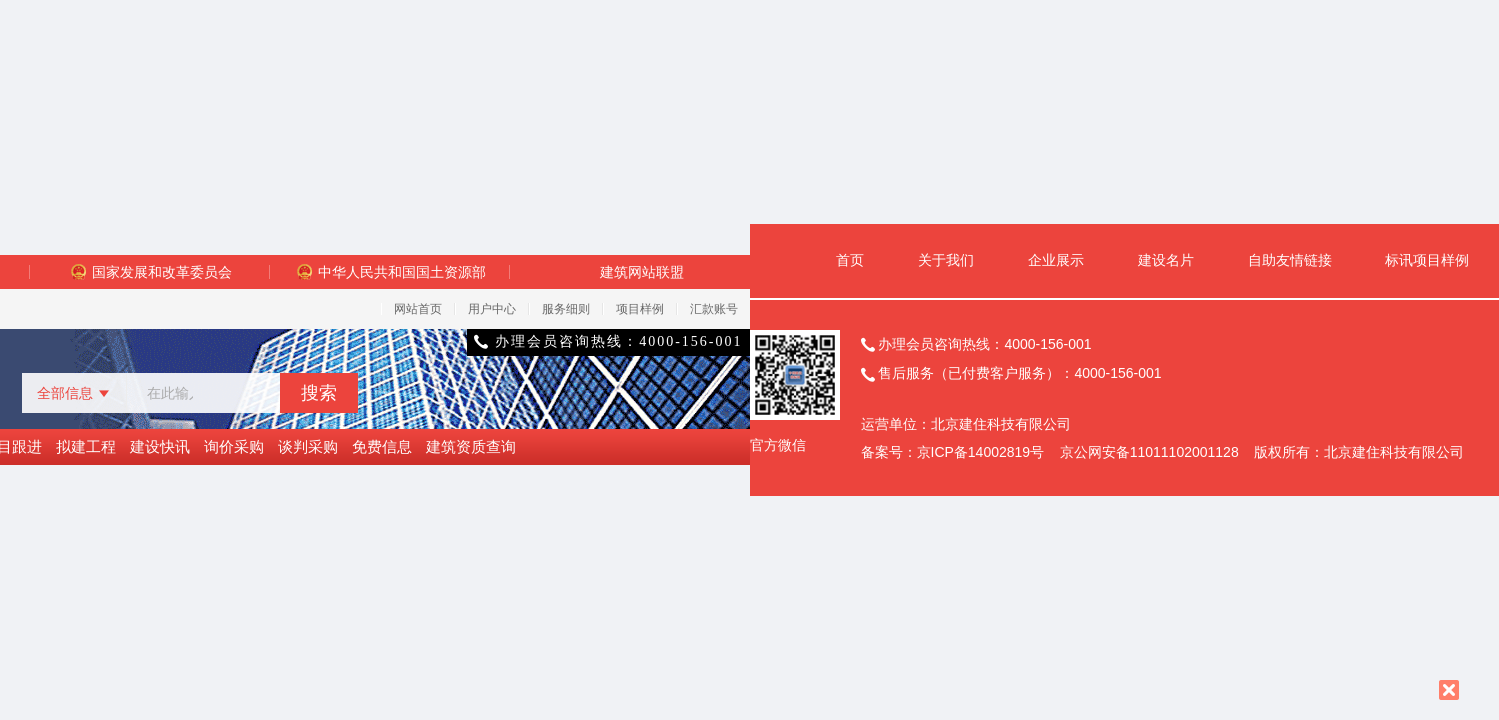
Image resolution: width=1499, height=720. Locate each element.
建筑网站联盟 (642, 272)
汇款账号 (714, 309)
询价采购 (234, 446)
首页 (850, 260)
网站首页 (418, 309)
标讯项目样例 (1427, 260)
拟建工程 (86, 446)
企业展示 (1056, 260)
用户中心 (492, 309)
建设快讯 (160, 446)
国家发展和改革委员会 (149, 272)
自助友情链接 (1290, 260)
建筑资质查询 (471, 446)
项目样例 (640, 309)
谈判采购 (308, 446)
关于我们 (946, 260)
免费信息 (382, 446)
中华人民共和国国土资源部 (389, 272)
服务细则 (566, 309)
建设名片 (1166, 260)
